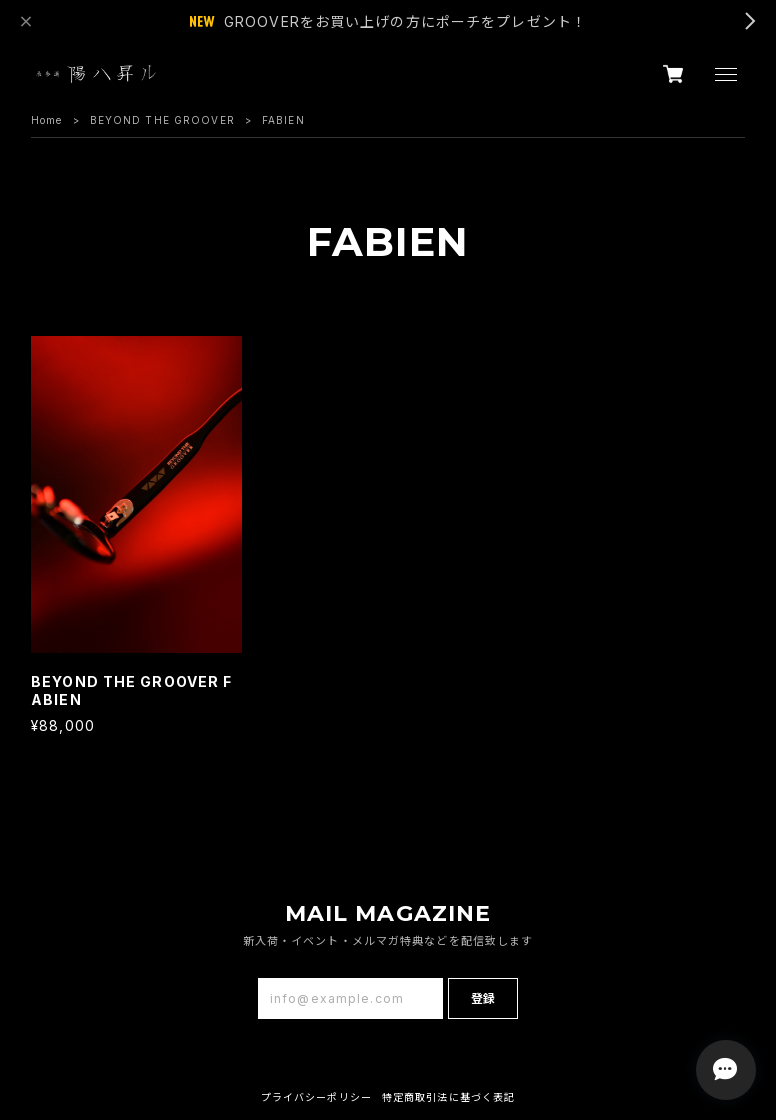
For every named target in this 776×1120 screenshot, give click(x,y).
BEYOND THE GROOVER (162, 120)
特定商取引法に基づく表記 (448, 1097)
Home (46, 120)
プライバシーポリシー (316, 1097)
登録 (483, 998)
